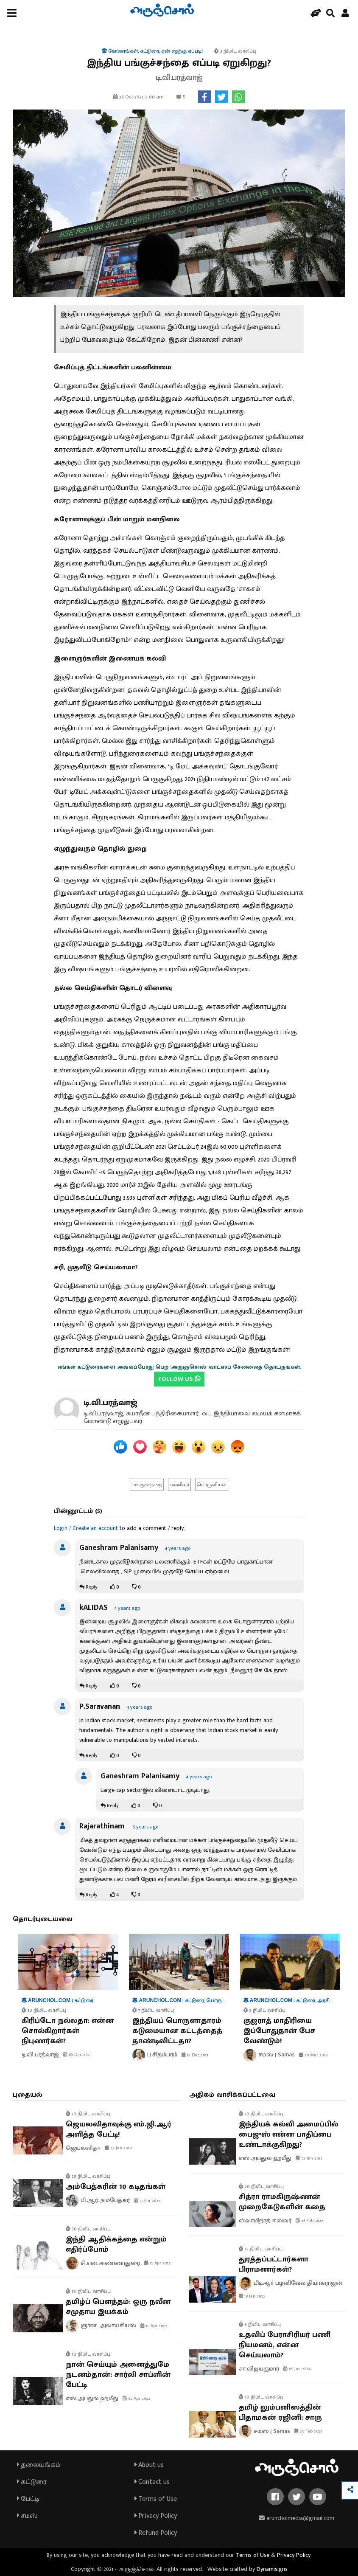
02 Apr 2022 (136, 2398)
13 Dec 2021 (195, 2055)
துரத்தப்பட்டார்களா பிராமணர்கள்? (273, 2264)
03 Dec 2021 (77, 2055)
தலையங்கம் (39, 2465)
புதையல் (27, 2095)
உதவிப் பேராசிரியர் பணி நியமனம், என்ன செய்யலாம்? (284, 2345)
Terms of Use (155, 2499)
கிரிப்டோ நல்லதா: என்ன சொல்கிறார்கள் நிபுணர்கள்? (68, 2030)
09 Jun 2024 (296, 2369)
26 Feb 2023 (308, 2431)
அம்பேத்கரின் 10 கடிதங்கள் (115, 2186)
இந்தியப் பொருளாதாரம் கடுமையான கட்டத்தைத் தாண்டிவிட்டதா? (177, 2030)
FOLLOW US (179, 1379)
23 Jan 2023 (118, 2148)
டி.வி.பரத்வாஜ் (110, 1402)
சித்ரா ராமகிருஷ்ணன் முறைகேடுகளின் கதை (282, 2202)
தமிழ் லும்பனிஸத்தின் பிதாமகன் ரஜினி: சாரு (280, 2412)
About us (149, 2465)
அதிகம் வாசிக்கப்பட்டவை (232, 2095)
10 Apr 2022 (153, 2326)
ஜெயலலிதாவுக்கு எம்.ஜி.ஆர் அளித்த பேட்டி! (118, 2129)
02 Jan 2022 (309, 2158)
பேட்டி (28, 2499)
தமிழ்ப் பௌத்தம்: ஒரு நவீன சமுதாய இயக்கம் (118, 2306)
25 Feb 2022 (309, 2220)
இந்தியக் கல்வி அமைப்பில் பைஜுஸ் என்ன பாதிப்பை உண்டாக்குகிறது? (288, 2134)
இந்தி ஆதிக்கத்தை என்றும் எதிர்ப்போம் (116, 2244)
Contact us (152, 2482)
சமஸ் (27, 2516)
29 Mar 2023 (313, 2055)
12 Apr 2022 (157, 2263)
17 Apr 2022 (147, 2201)
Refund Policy (155, 2533)
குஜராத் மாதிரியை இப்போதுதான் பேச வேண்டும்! (279, 2030)
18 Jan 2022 (252, 2296)
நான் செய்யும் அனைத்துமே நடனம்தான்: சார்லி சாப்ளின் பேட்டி (118, 2374)
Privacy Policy (155, 2516)
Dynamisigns (272, 2569)
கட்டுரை (32, 2482)
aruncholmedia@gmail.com (296, 2518)
